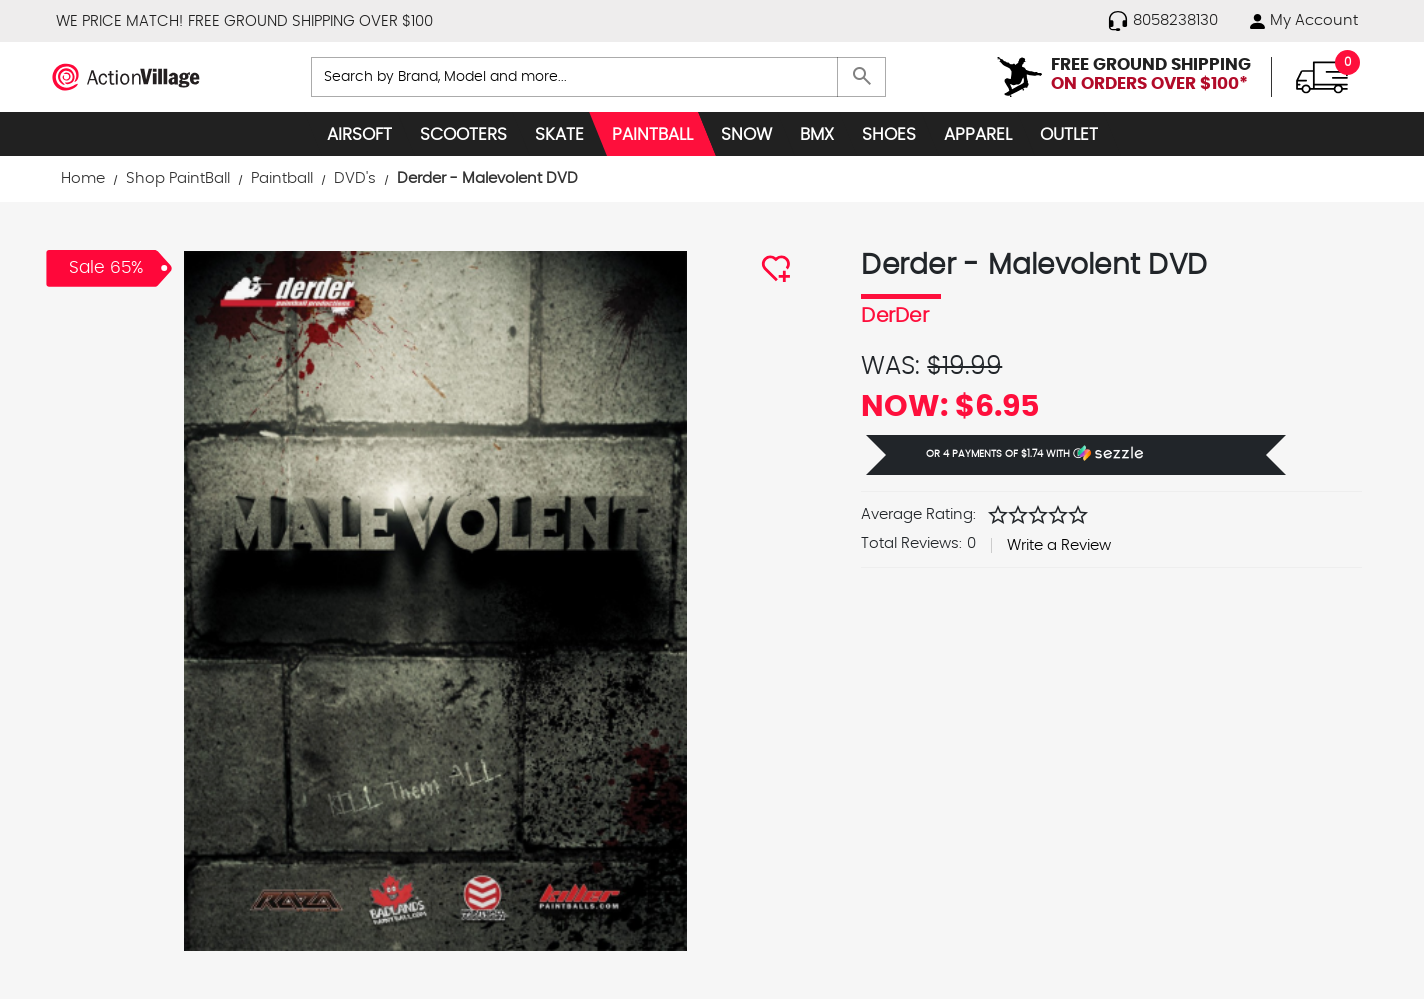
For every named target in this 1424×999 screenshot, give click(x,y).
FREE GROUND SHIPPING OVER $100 (310, 21)
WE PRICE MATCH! (119, 21)
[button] (1076, 455)
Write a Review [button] (1059, 545)
